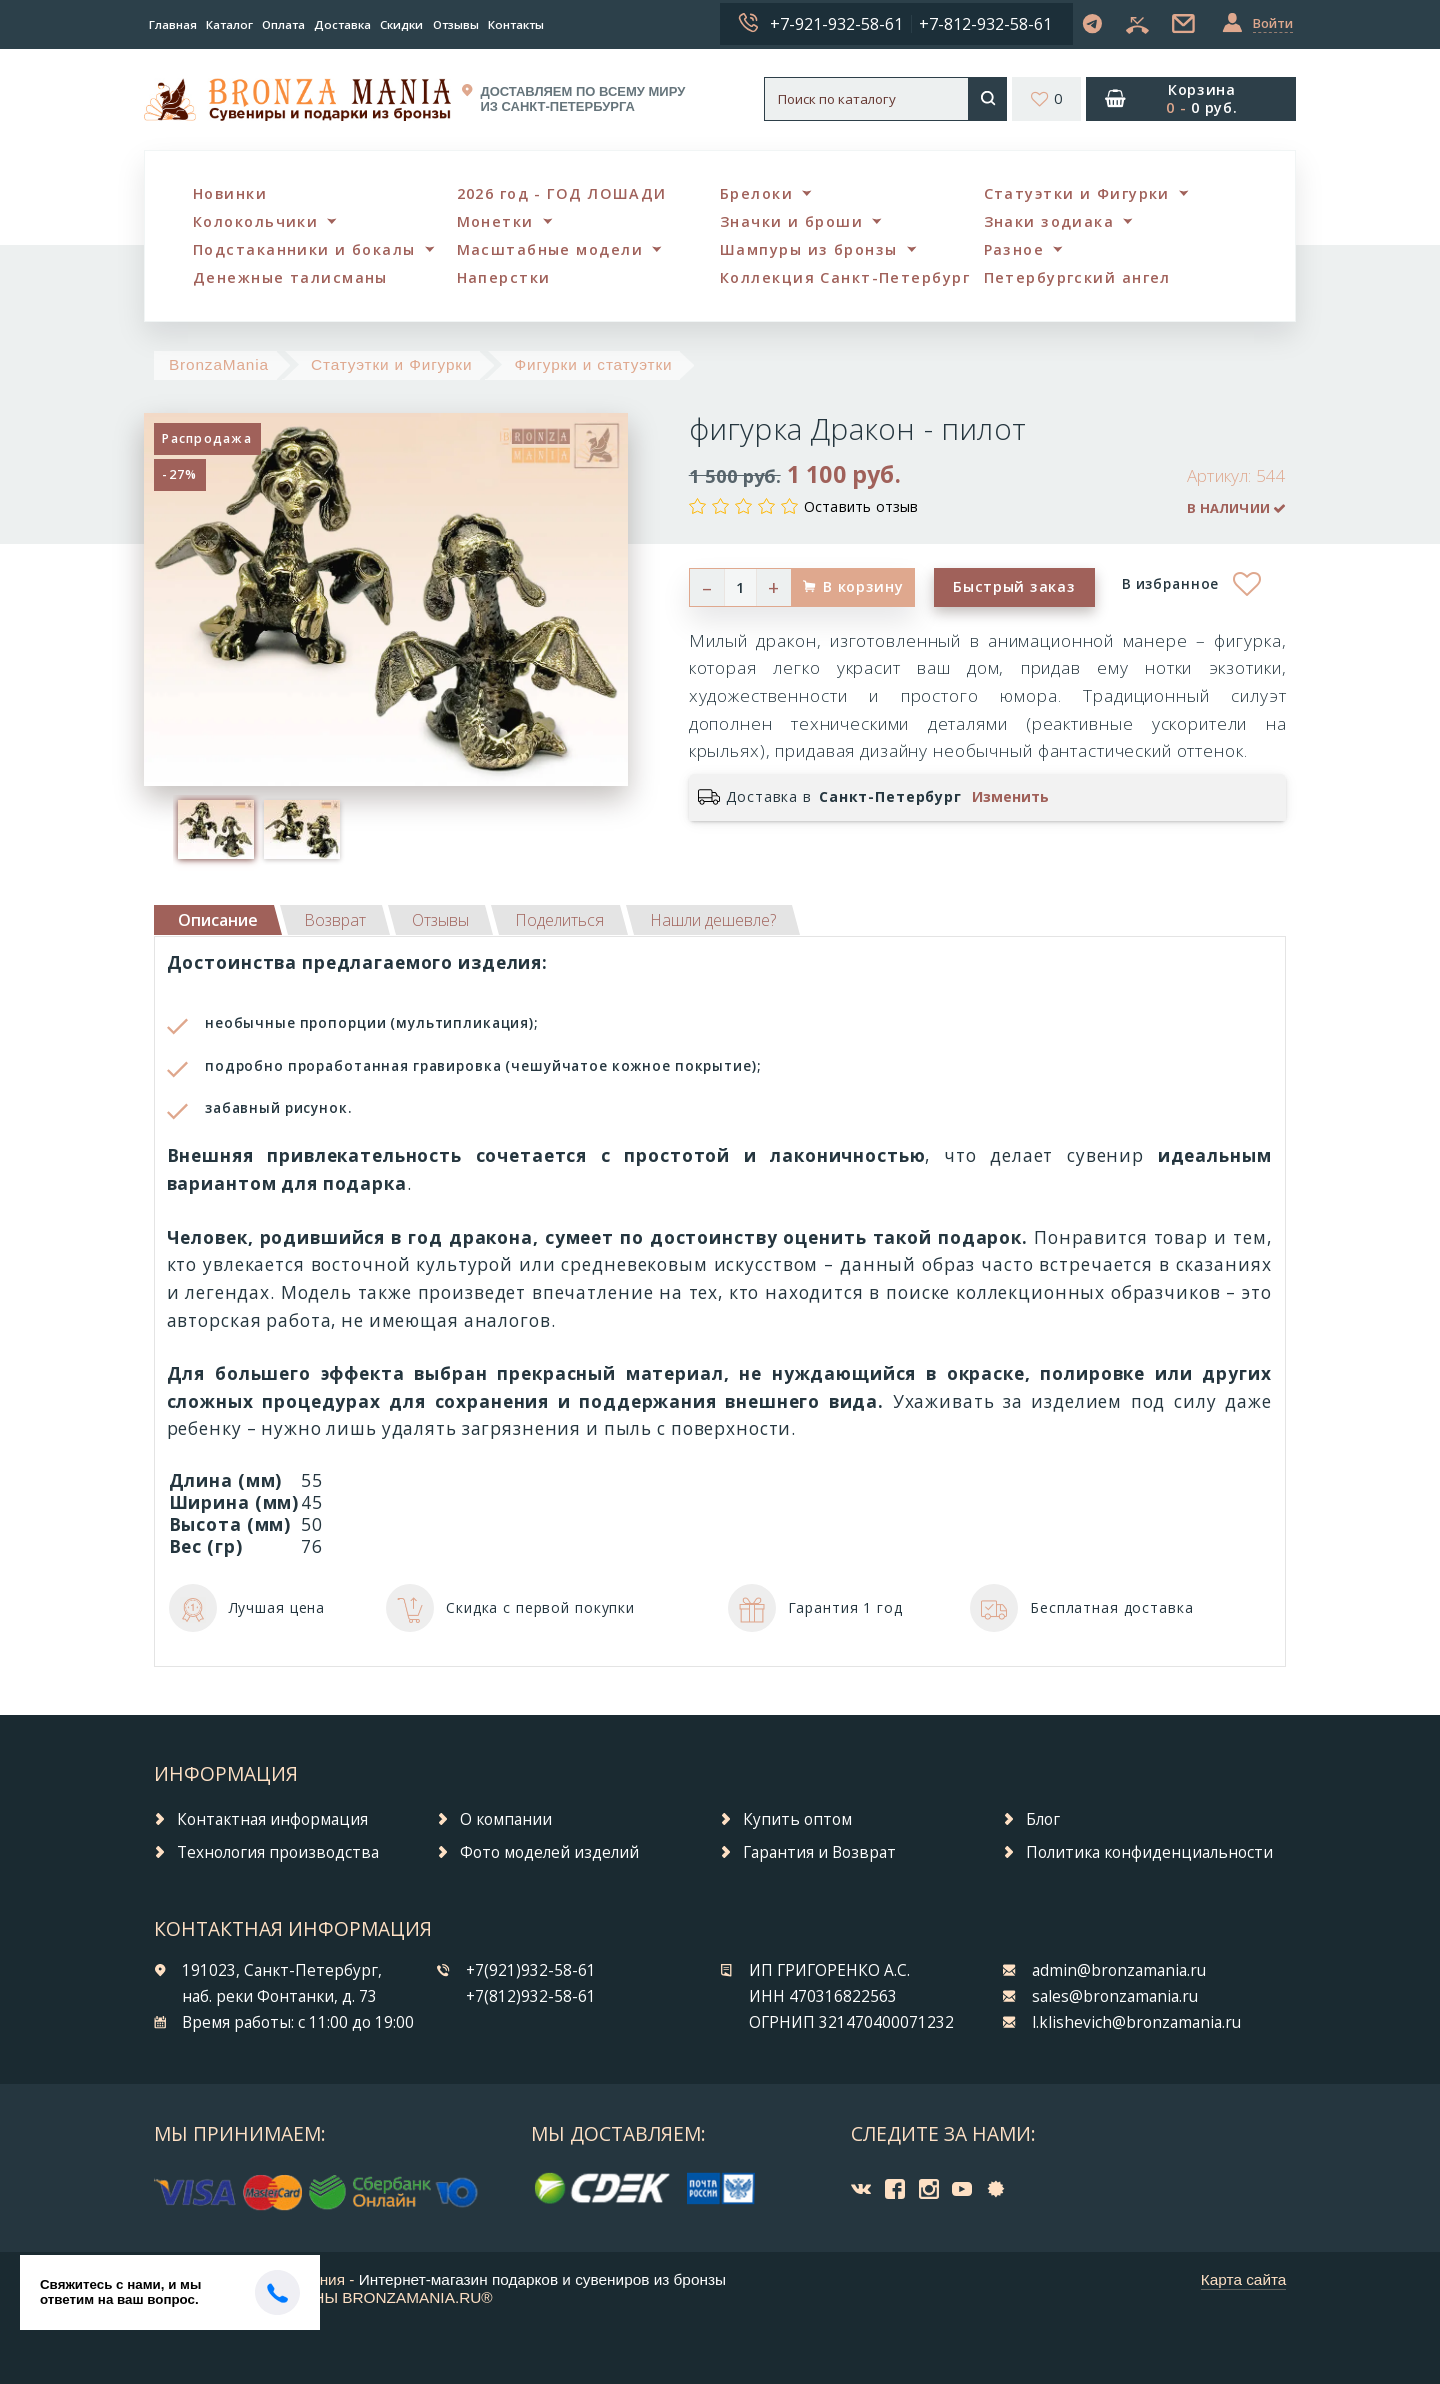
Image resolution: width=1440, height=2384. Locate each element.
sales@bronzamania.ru (1115, 1996)
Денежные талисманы (290, 277)
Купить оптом (797, 1819)
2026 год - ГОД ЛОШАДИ (562, 193)
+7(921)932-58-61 (531, 1970)
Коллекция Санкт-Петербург (845, 277)
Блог (1043, 1819)
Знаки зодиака (1049, 221)
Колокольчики (255, 221)
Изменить (1010, 797)
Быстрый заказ (1014, 586)
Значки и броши (791, 221)
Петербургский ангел (1077, 277)
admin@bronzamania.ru (1119, 1970)
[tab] (335, 920)
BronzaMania (219, 364)
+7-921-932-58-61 (836, 24)
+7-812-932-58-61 (985, 24)
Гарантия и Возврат (819, 1852)
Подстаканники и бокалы (304, 249)
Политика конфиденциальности (1149, 1852)
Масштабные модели (550, 249)
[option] (216, 829)
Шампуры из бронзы (808, 249)
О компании (506, 1819)
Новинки (230, 193)
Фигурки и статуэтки (593, 364)
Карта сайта (1244, 2279)
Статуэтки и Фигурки (1077, 193)
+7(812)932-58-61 (531, 1996)
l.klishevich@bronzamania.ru (1136, 2022)
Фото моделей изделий (549, 1852)
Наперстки (504, 277)
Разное (1014, 249)
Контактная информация (272, 1819)
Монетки (495, 221)
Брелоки (756, 193)
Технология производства (278, 1852)
